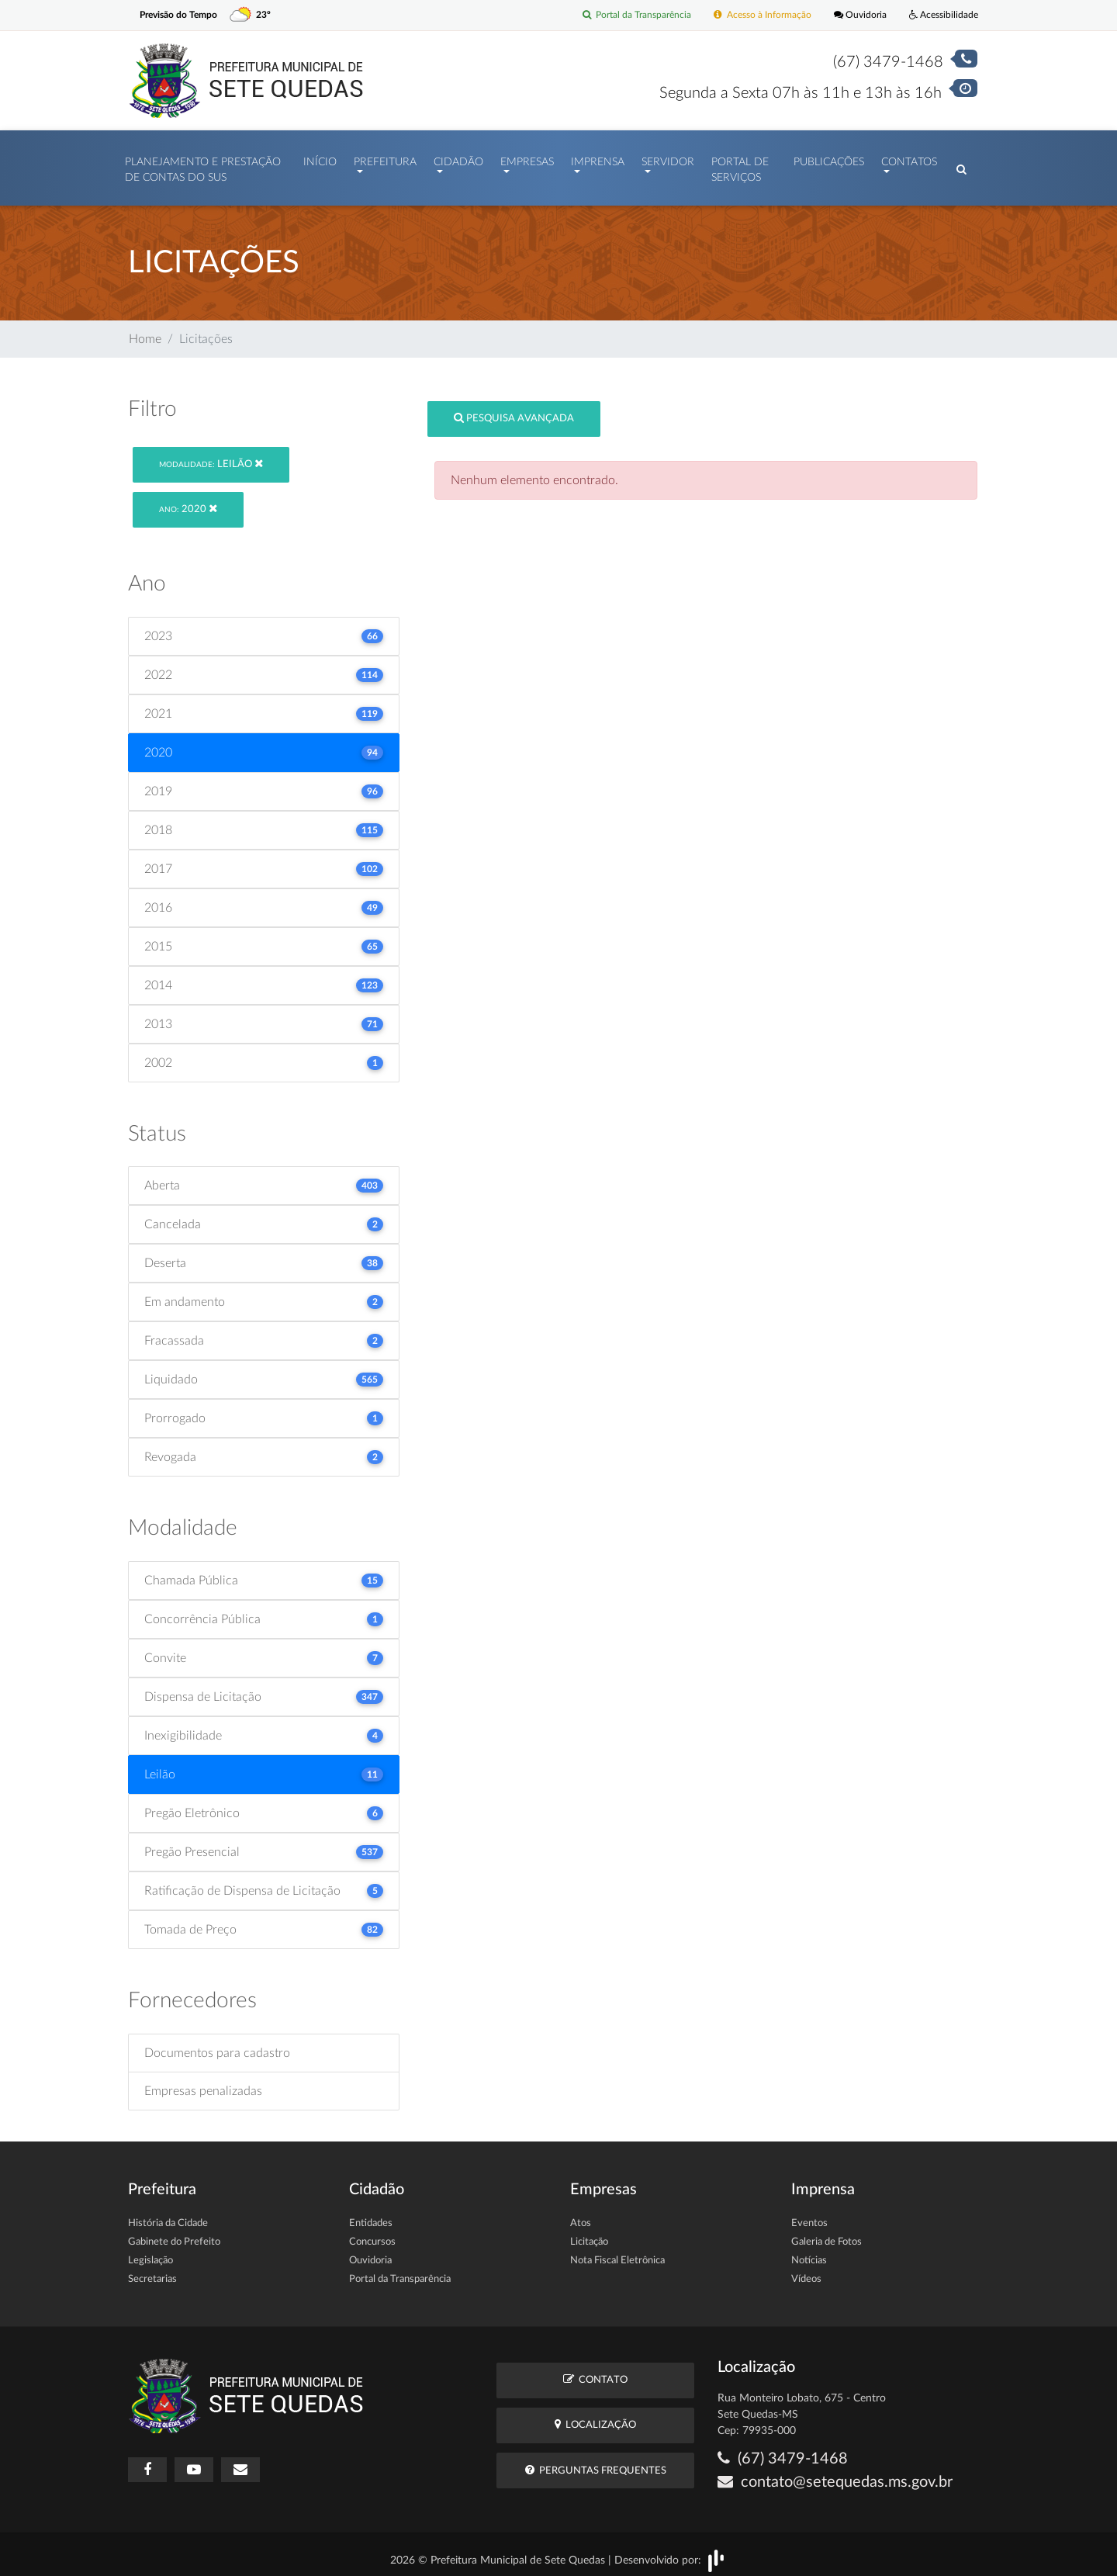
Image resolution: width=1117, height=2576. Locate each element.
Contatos (909, 158)
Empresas (527, 158)
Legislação (150, 2253)
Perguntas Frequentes (595, 2462)
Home (145, 331)
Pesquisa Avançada (514, 411)
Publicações (829, 158)
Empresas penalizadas (203, 2083)
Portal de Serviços (740, 166)
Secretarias (152, 2271)
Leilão (211, 456)
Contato (595, 2371)
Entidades (371, 2216)
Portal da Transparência (617, 15)
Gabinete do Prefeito (174, 2234)
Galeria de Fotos (826, 2234)
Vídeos (806, 2271)
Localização (595, 2417)
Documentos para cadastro (217, 2045)
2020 (188, 501)
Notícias (809, 2253)
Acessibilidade (940, 15)
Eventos (809, 2216)
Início (320, 158)
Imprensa (597, 158)
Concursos (372, 2234)
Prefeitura (385, 158)
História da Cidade (168, 2216)
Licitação (589, 2234)
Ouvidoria (852, 15)
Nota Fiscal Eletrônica (617, 2253)
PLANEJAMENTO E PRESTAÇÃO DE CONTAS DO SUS (203, 166)
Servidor (667, 158)
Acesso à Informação (750, 15)
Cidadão (458, 158)
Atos (580, 2216)
